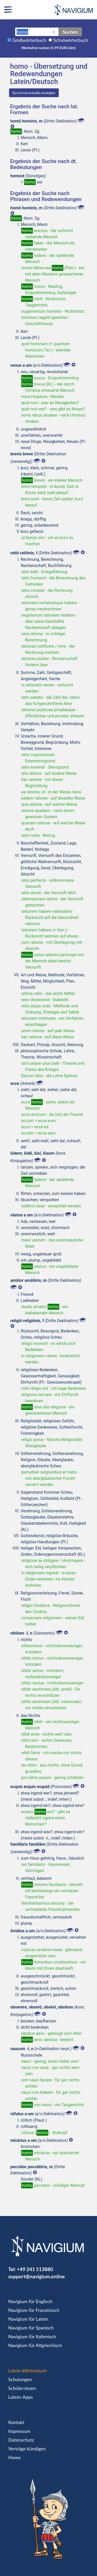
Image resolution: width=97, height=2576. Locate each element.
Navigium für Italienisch (32, 2336)
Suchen (70, 32)
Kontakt (16, 2422)
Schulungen (20, 2379)
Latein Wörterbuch (27, 2370)
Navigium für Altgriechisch (35, 2345)
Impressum (19, 2431)
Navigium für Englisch (30, 2301)
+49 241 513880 (35, 2269)
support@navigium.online (36, 2276)
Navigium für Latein (28, 2319)
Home (14, 2457)
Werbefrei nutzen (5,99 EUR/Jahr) (48, 47)
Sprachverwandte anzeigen (33, 92)
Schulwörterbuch (70, 40)
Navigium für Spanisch (31, 2327)
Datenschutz (21, 2440)
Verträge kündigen (27, 2448)
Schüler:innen (22, 2388)
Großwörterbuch (29, 40)
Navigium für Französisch (33, 2310)
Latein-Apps (20, 2397)
